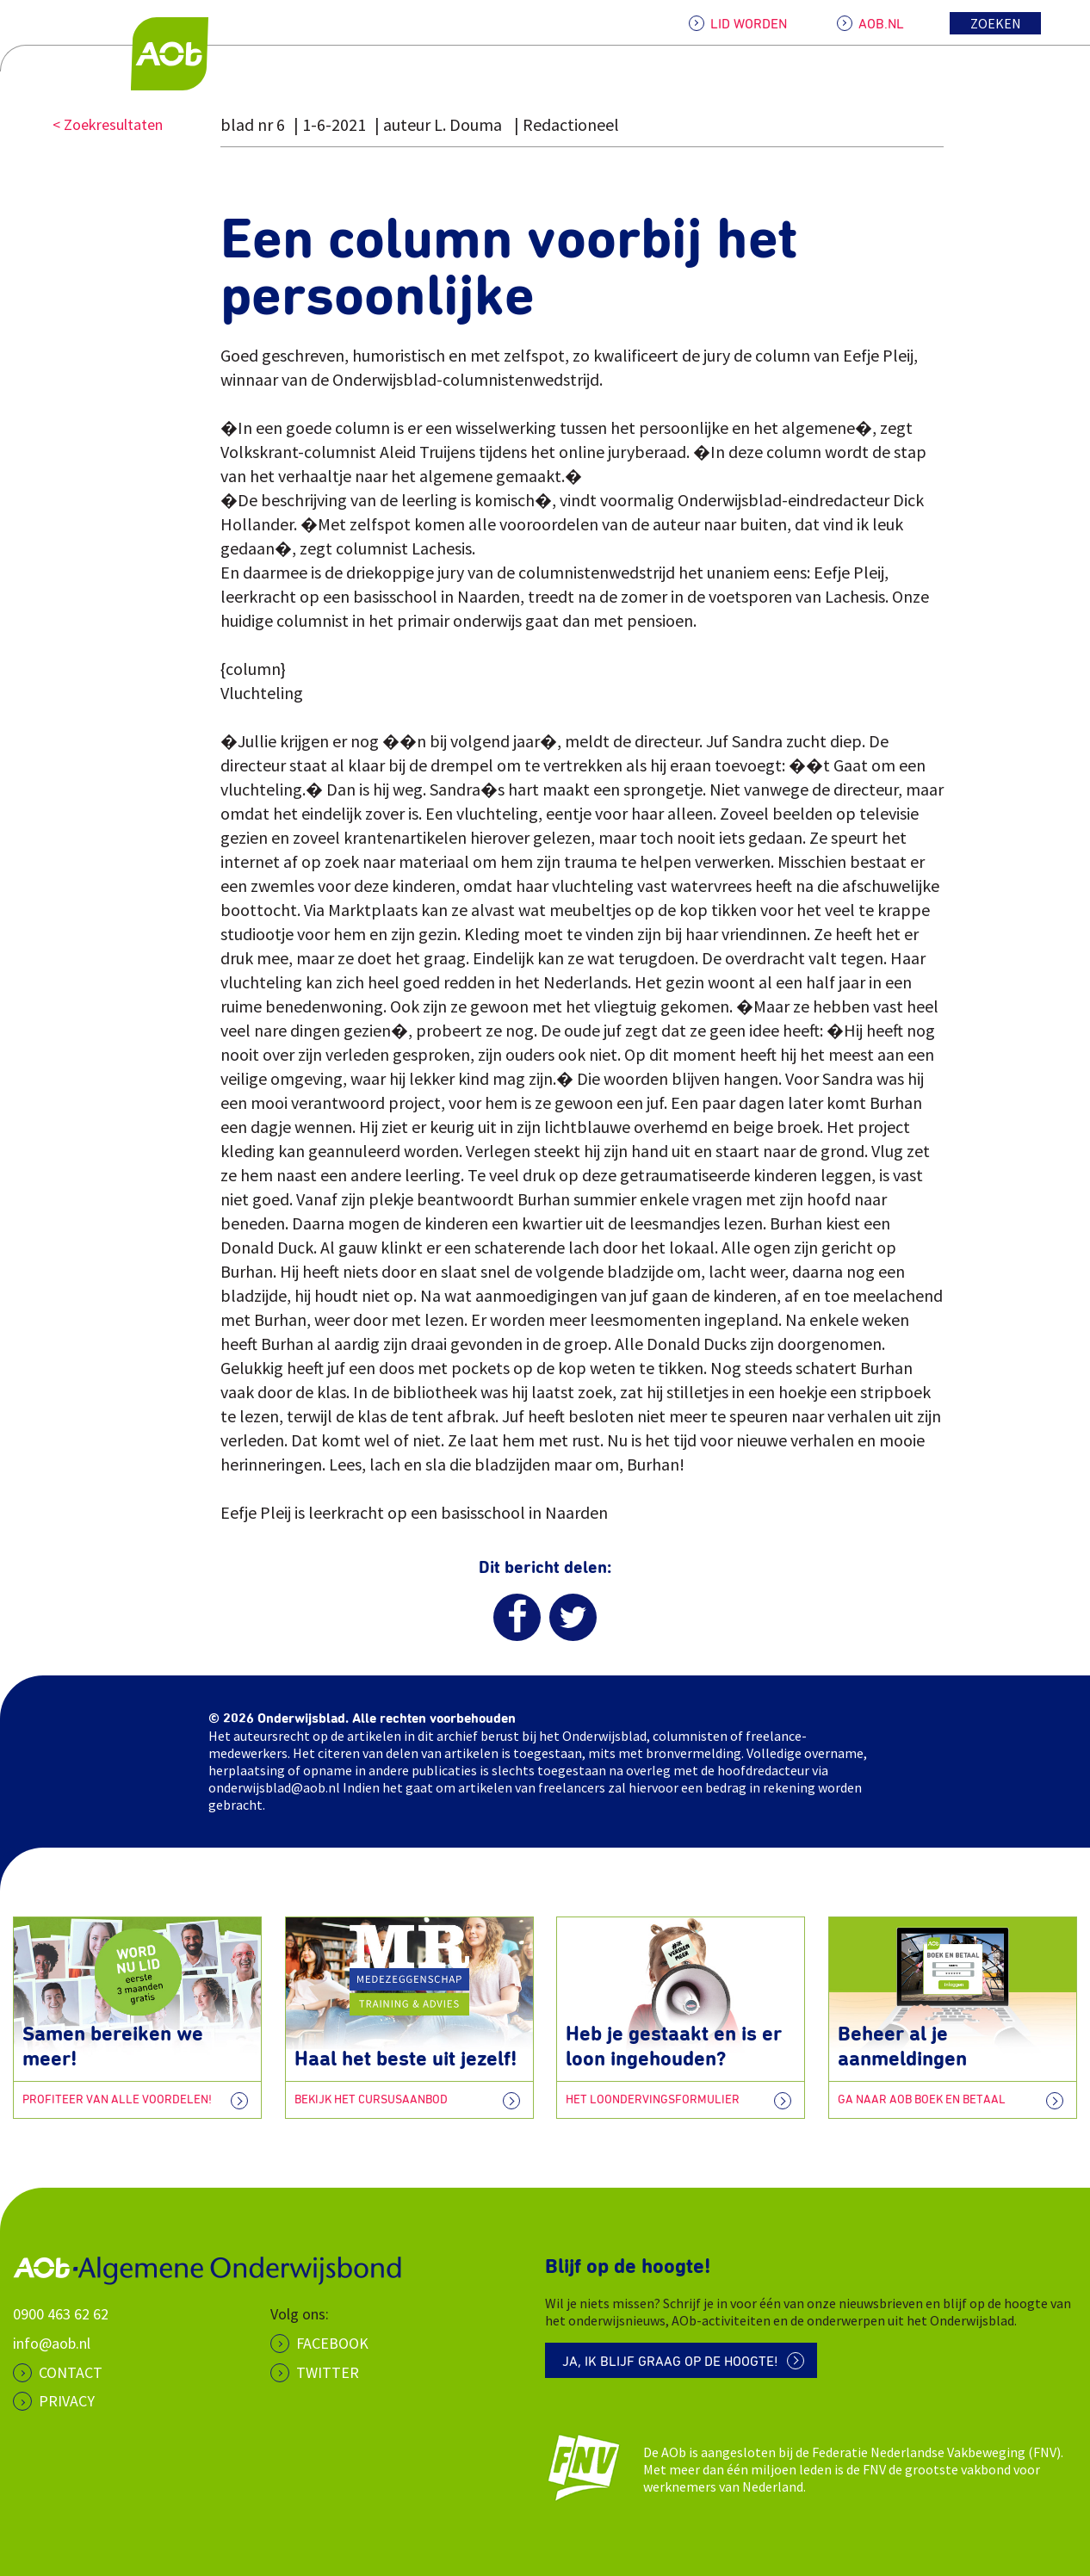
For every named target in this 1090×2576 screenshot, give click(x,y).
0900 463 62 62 (60, 2314)
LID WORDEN (748, 24)
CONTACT (70, 2372)
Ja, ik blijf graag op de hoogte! (670, 2362)
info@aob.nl (51, 2343)
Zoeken (995, 23)
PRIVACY (67, 2401)
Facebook (332, 2343)
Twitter (327, 2372)
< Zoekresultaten (108, 124)
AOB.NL (881, 24)
